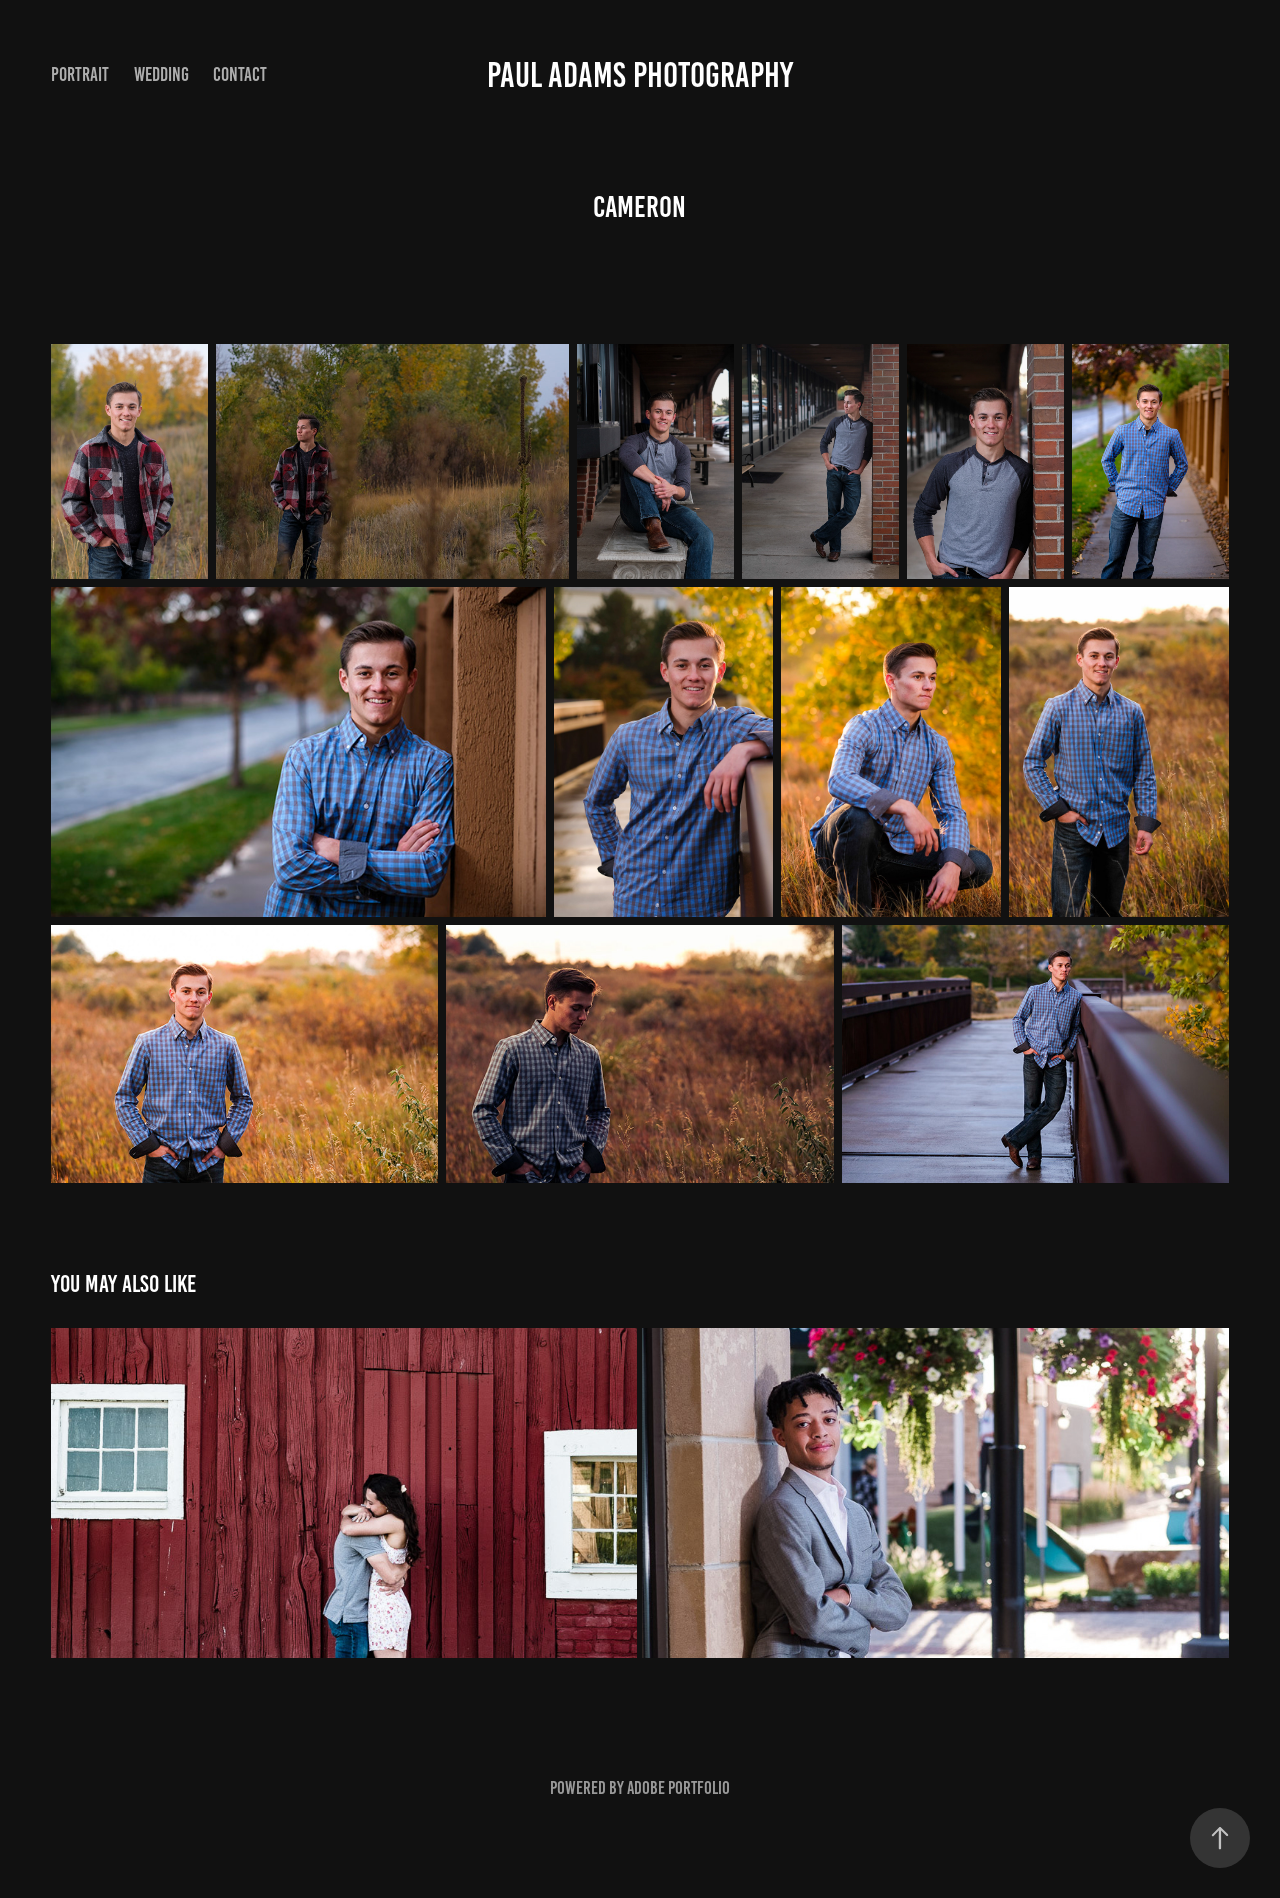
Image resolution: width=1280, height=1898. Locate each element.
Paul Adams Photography (640, 75)
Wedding (161, 74)
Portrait (80, 74)
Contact (240, 74)
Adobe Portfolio (678, 1788)
